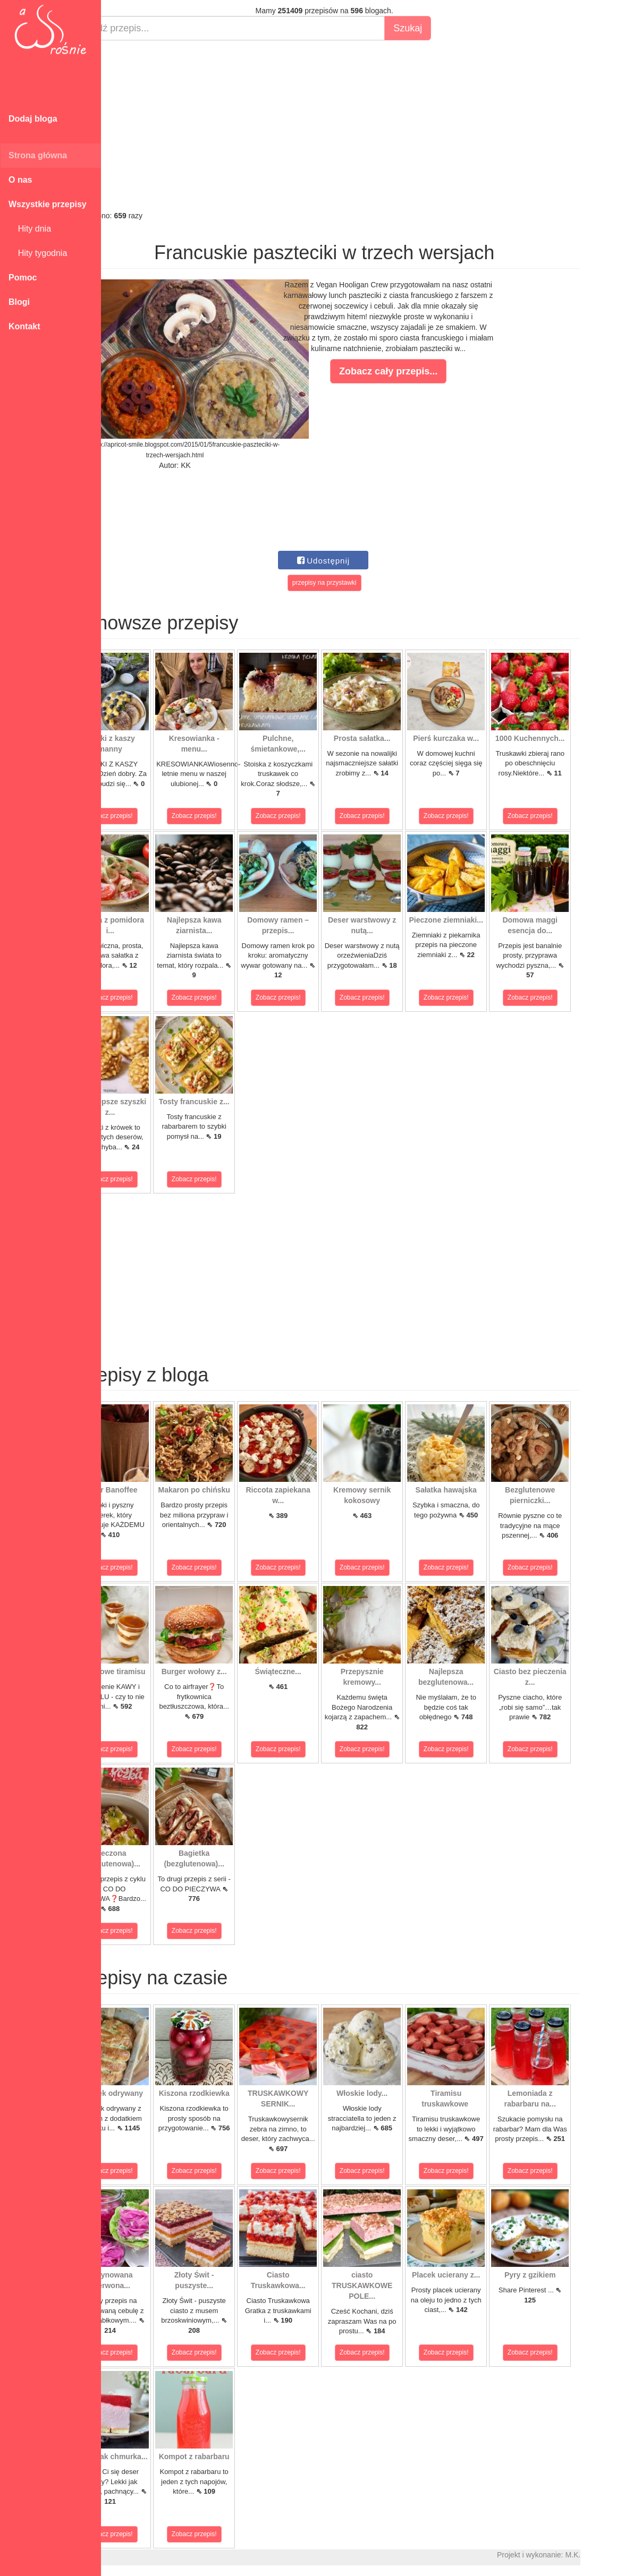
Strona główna (38, 155)
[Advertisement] (362, 125)
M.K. (611, 2555)
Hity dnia (30, 228)
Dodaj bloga (33, 118)
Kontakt (24, 326)
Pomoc (23, 277)
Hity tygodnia (38, 253)
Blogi (19, 301)
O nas (20, 179)
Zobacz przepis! (148, 816)
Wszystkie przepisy (48, 204)
